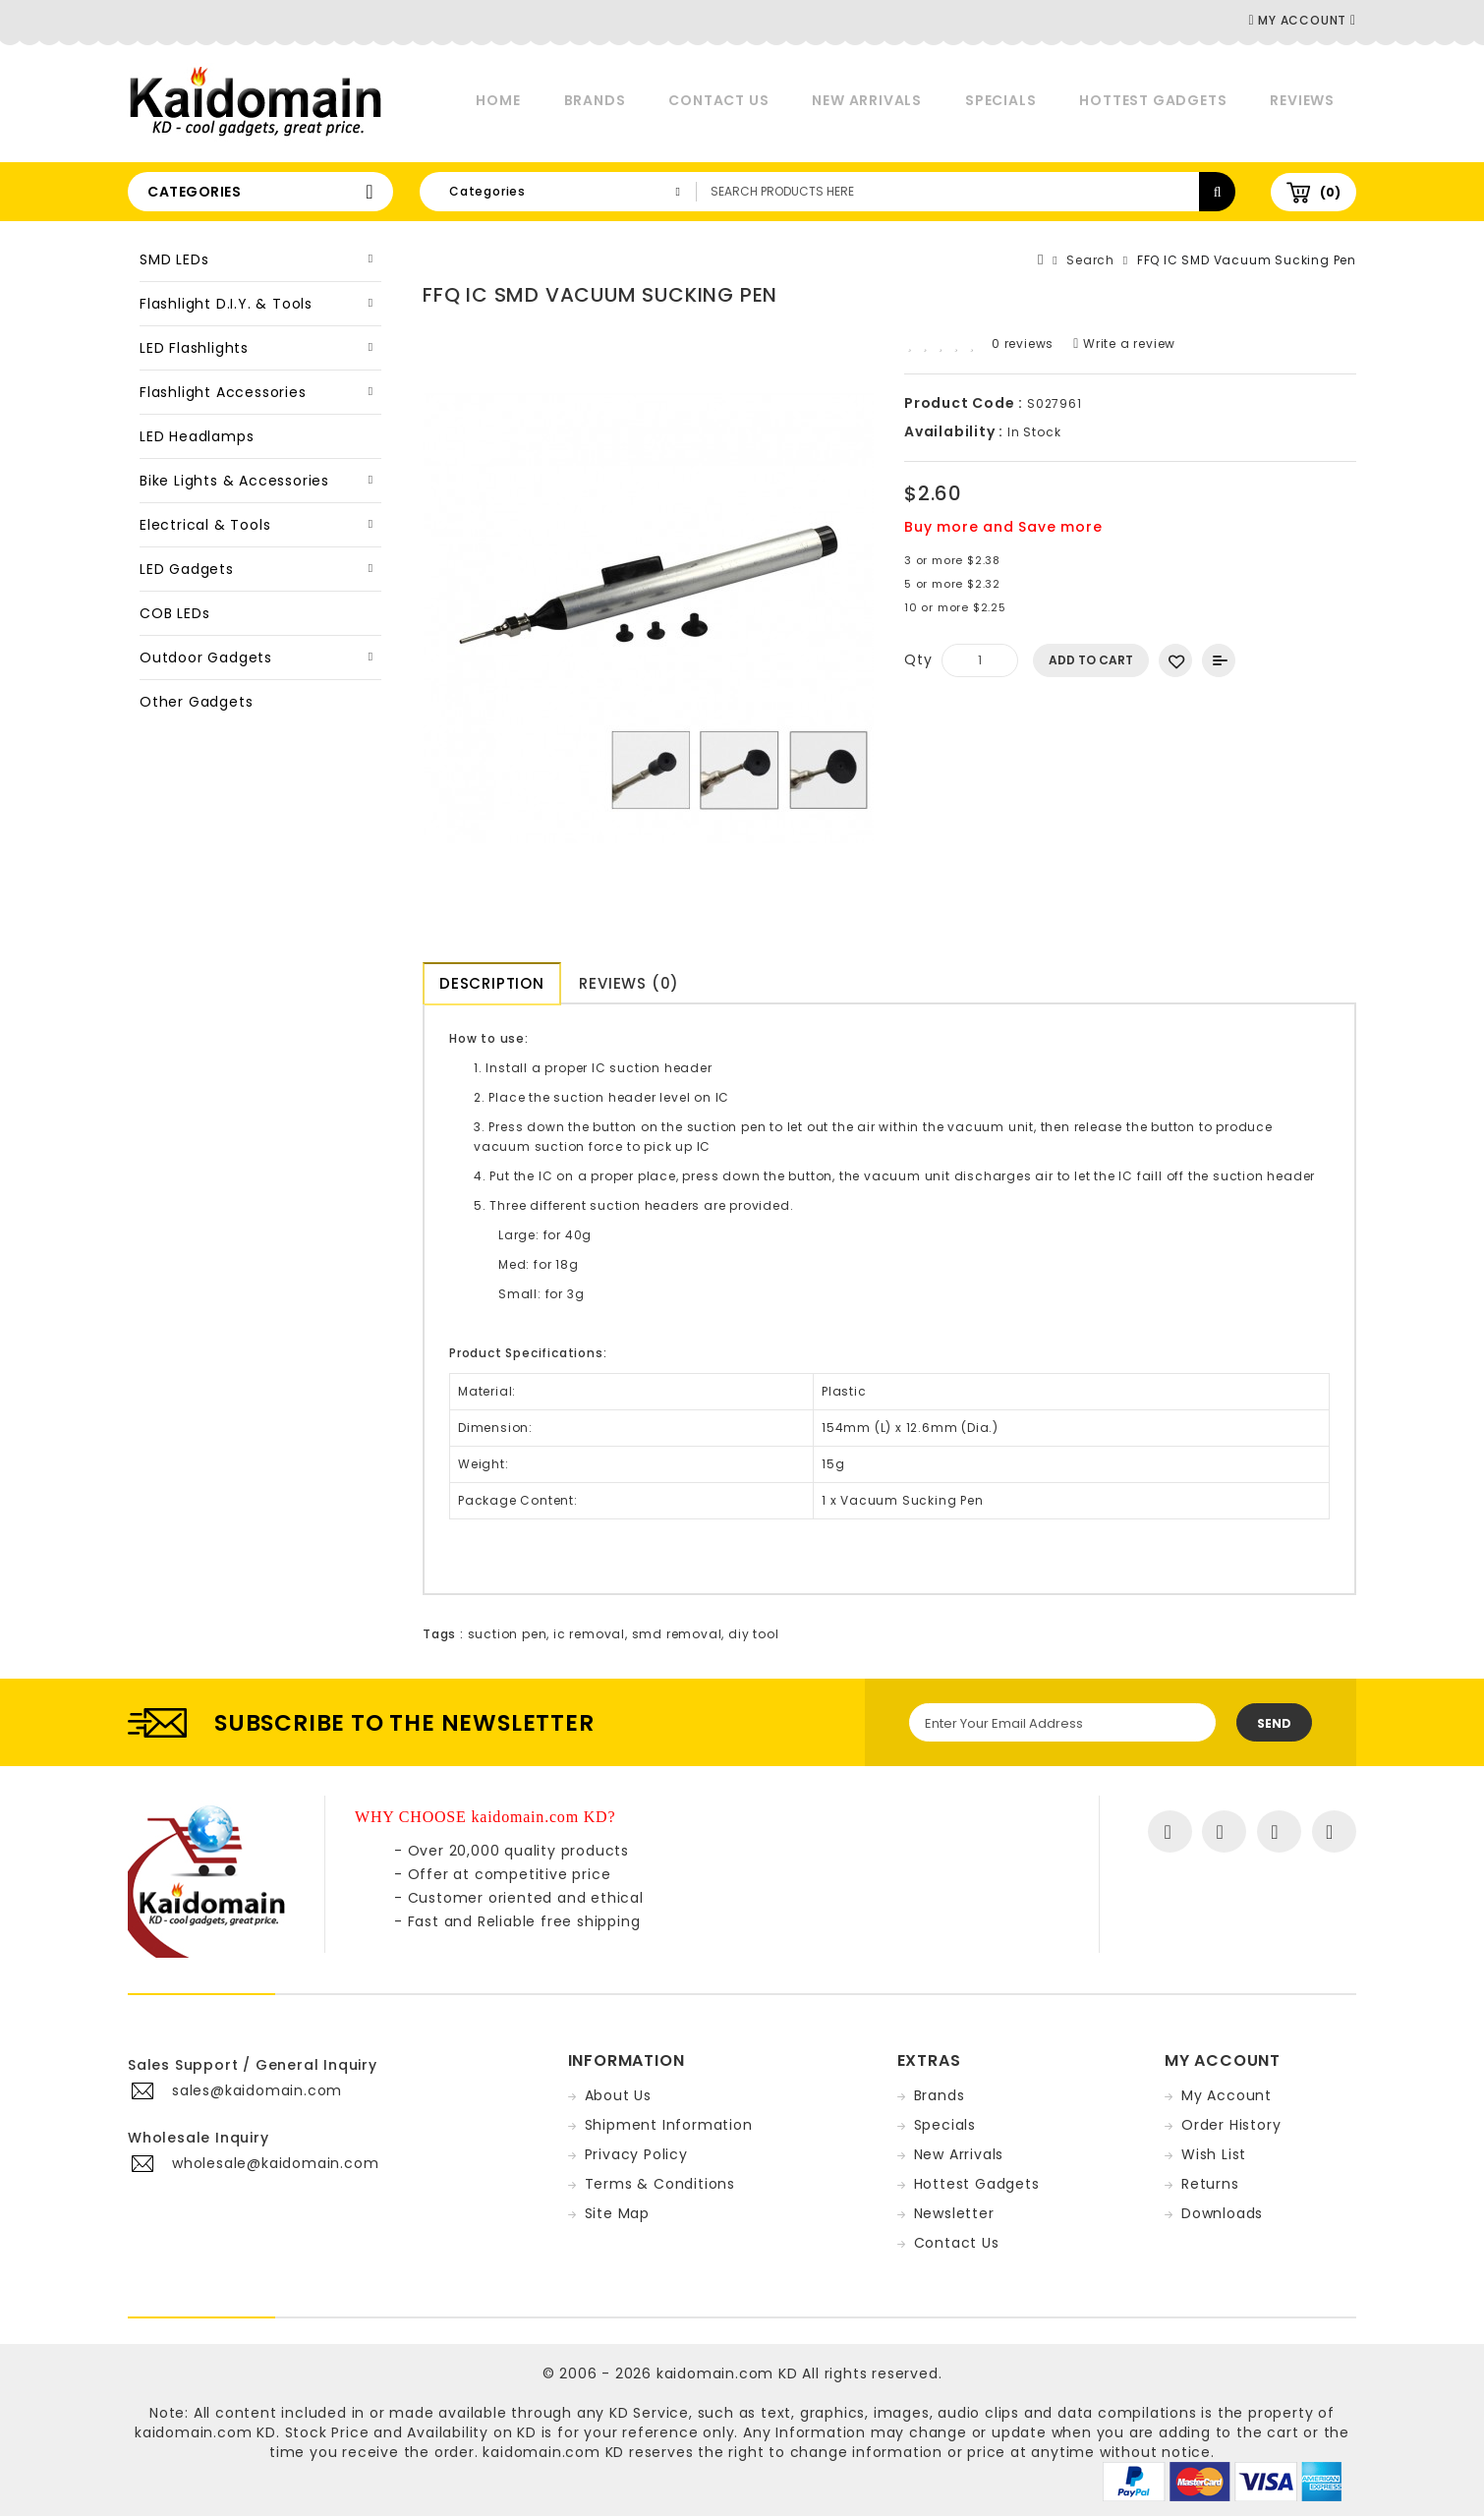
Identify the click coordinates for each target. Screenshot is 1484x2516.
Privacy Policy (636, 2154)
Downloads (1222, 2213)
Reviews (1302, 100)
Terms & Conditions (660, 2184)
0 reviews (1023, 343)
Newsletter (954, 2213)
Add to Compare (1218, 660)
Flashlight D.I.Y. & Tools (226, 304)
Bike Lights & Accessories (234, 480)
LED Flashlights (194, 348)
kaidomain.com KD (727, 2373)
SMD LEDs (174, 259)
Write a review (1124, 343)
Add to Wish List (1175, 660)
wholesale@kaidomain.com (275, 2163)
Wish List (1213, 2154)
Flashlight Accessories (223, 392)
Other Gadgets (196, 702)
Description (491, 983)
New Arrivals (867, 100)
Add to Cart (1091, 660)
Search (1090, 260)
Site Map (617, 2213)
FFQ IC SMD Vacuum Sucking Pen (1246, 260)
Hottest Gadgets (1153, 100)
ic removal (589, 1634)
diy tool (753, 1634)
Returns (1210, 2184)
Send (1274, 1723)
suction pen (507, 1634)
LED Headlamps (197, 436)
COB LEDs (174, 613)
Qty (918, 659)
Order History (1231, 2125)
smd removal (677, 1634)
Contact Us (718, 100)
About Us (618, 2095)
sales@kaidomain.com (257, 2090)
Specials (1000, 100)
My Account (1226, 2095)
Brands (595, 100)
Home (498, 100)
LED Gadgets (187, 569)
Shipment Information (669, 2125)
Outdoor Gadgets (206, 657)
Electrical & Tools (205, 525)
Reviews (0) (632, 983)
